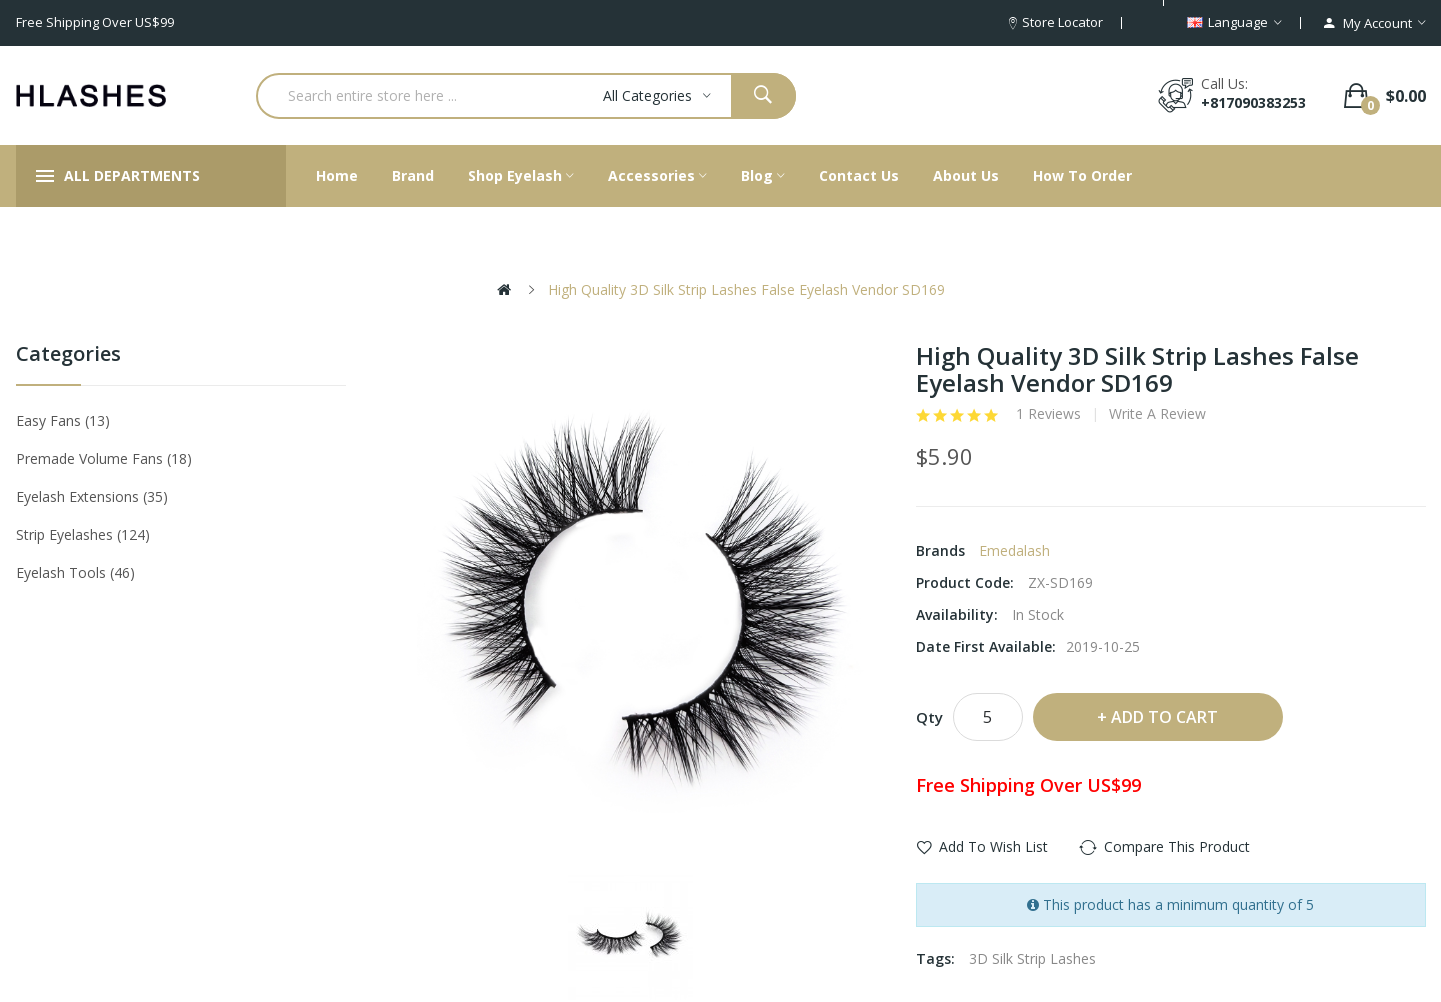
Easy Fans (63, 420)
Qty (929, 717)
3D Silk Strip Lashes (1032, 958)
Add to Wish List (993, 846)
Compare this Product (1177, 846)
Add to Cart (1164, 717)
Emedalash (1014, 550)
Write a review (1157, 414)
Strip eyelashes (83, 534)
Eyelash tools (75, 572)
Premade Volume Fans (104, 458)
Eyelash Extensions (92, 496)
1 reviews (1048, 414)
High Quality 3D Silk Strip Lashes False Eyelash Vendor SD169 (746, 289)
